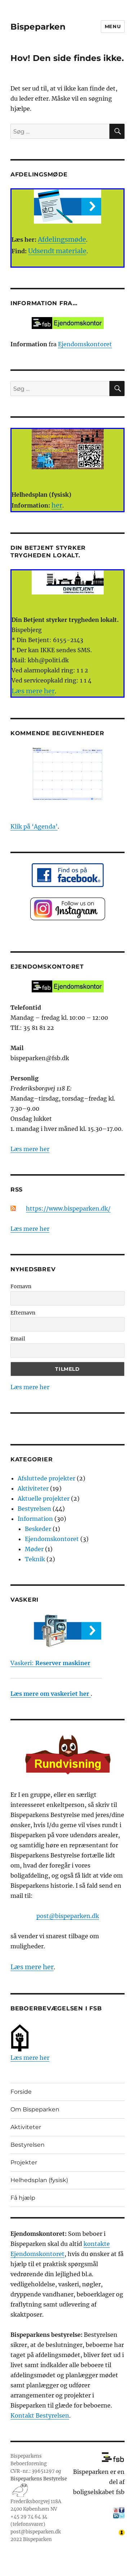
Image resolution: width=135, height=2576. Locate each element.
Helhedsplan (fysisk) (39, 2180)
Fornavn (20, 1286)
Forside (21, 2091)
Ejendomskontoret (85, 344)
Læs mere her (29, 1149)
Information (35, 1518)
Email (17, 1338)
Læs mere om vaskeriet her (50, 1693)
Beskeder (38, 1528)
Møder (34, 1549)
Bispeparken (38, 27)
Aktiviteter (33, 1488)
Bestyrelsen (34, 1508)
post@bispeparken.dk (67, 1915)
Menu (113, 26)
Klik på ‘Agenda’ (34, 826)
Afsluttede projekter (46, 1478)
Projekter (23, 2162)
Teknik (35, 1559)
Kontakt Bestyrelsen (39, 2415)
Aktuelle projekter (43, 1498)
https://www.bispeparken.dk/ (68, 1208)
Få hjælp (22, 2197)
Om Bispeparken (34, 2109)
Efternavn (22, 1312)
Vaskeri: (50, 1663)
